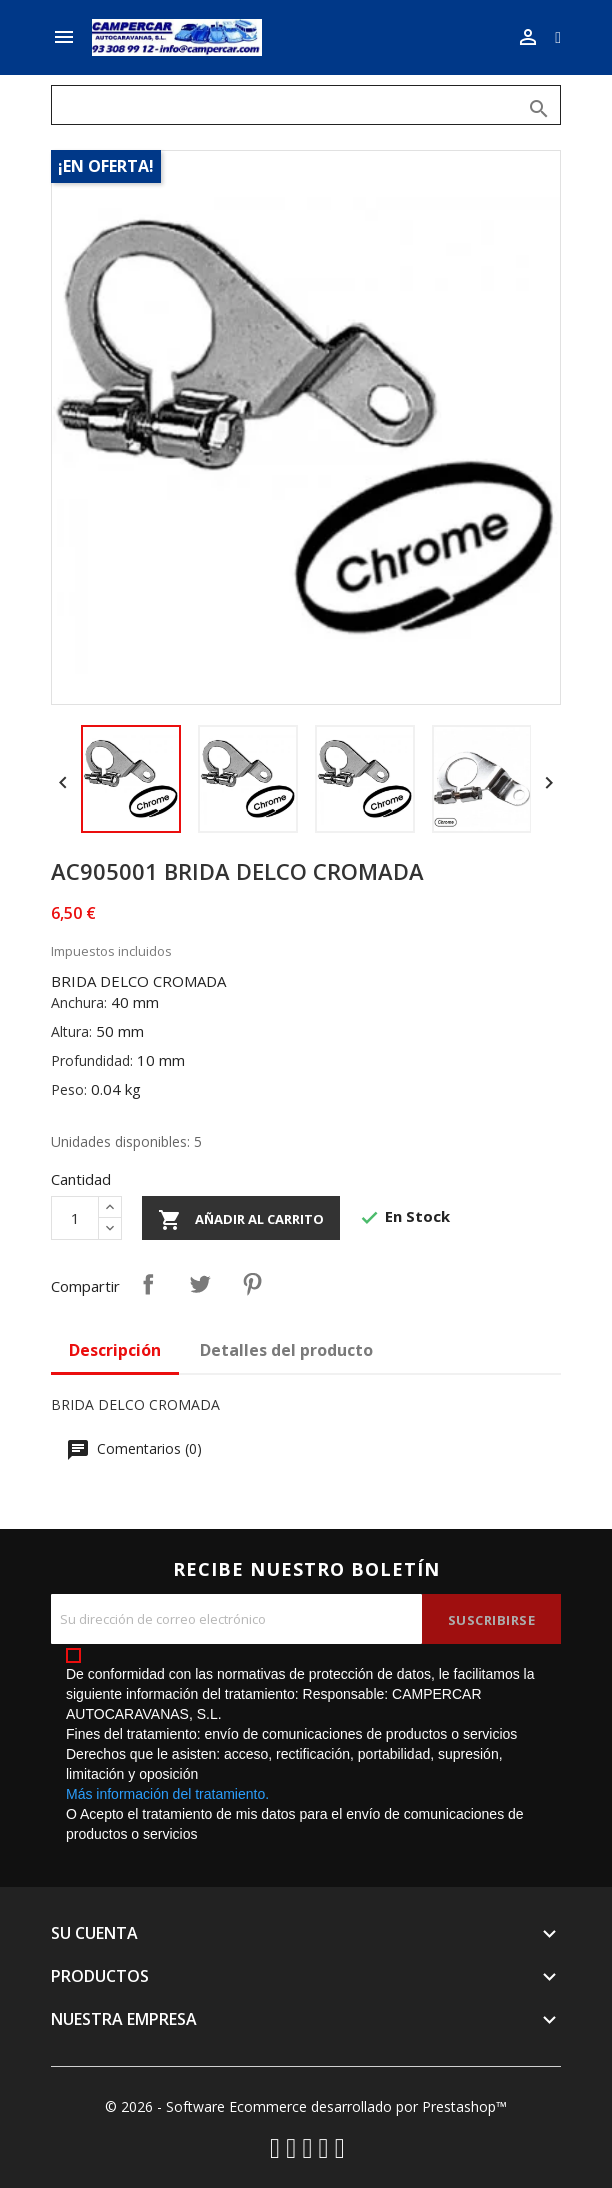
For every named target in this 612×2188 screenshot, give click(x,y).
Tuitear (200, 1284)
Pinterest (252, 1284)
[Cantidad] (75, 1218)
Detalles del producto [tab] (286, 1350)
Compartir (148, 1284)
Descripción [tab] (115, 1350)
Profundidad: (92, 1060)
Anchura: (79, 1002)
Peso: (69, 1089)
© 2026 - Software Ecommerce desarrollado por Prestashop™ (306, 2106)
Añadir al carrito (241, 1220)
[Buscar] (306, 105)
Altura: (71, 1031)
